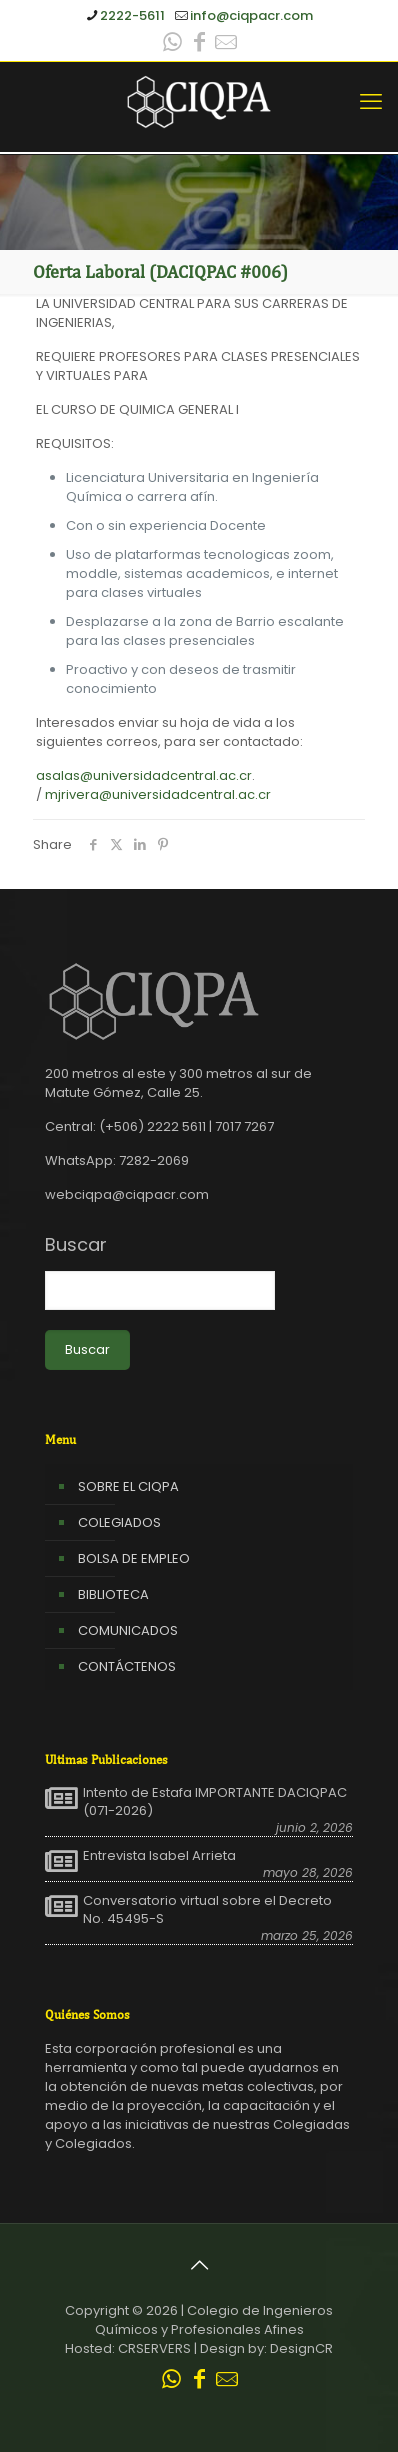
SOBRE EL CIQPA (128, 1486)
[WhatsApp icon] (172, 44)
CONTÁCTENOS (127, 1666)
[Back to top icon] (199, 2265)
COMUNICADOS (128, 1630)
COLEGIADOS (119, 1522)
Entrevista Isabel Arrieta (159, 1856)
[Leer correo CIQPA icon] (226, 44)
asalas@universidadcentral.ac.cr (144, 775)
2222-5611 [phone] (132, 15)
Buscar (76, 1245)
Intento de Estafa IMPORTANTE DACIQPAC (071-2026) (215, 1802)
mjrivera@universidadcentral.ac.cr (158, 794)
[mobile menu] (371, 102)
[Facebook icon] (199, 44)
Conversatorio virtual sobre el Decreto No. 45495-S (207, 1910)
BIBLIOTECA (113, 1594)
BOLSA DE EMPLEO (134, 1558)
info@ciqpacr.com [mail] (251, 15)
